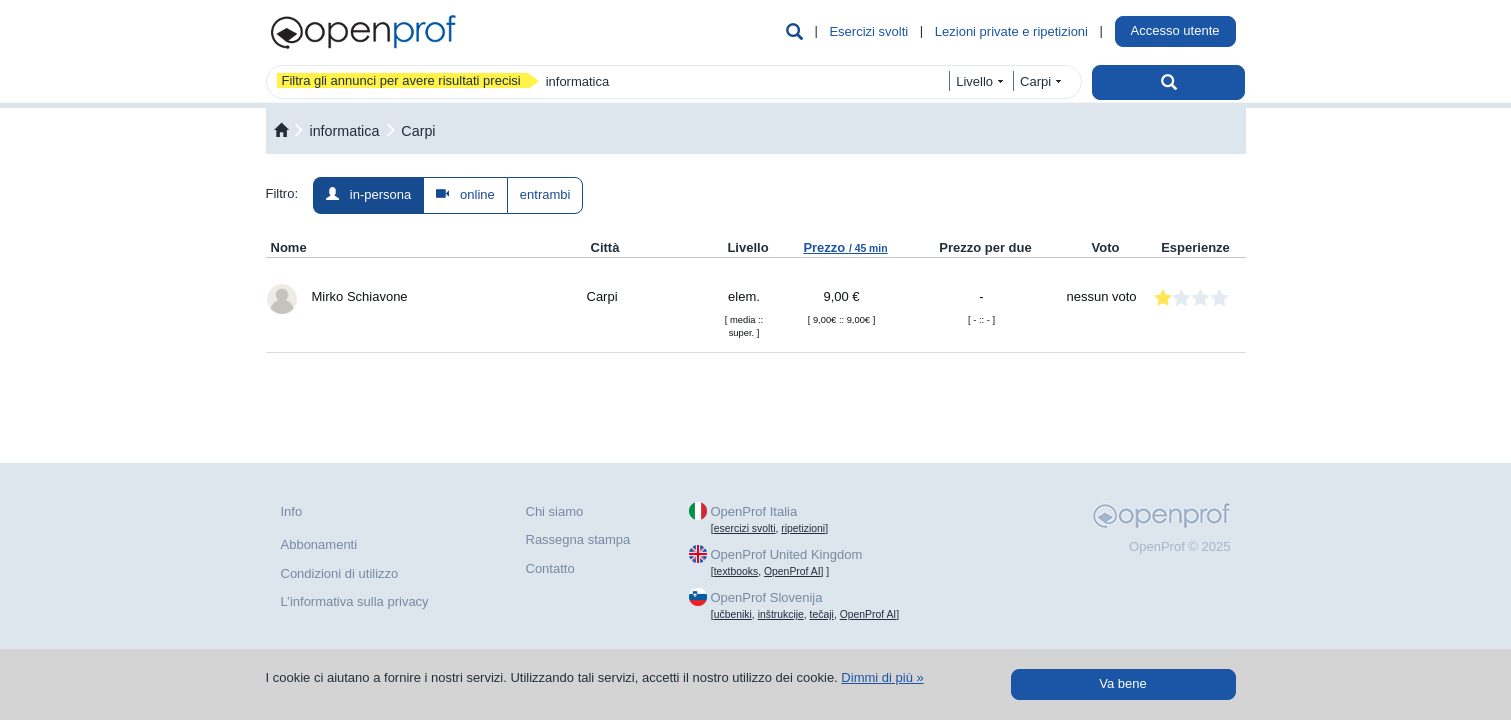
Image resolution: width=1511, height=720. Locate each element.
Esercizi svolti (868, 31)
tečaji (822, 614)
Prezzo (845, 247)
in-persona (368, 194)
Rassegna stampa (578, 539)
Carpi (418, 131)
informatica (344, 131)
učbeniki (733, 614)
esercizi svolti (745, 528)
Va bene (1122, 683)
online (465, 194)
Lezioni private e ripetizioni (1011, 31)
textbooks (736, 571)
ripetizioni (803, 528)
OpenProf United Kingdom (786, 554)
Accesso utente (1175, 30)
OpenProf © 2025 (1179, 546)
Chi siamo (555, 511)
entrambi (545, 194)
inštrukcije (781, 614)
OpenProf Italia (753, 511)
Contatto (550, 568)
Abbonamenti (319, 544)
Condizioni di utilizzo (340, 573)
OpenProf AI (792, 571)
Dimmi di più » (882, 677)
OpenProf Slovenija (766, 597)
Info (292, 511)
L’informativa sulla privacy (355, 601)
